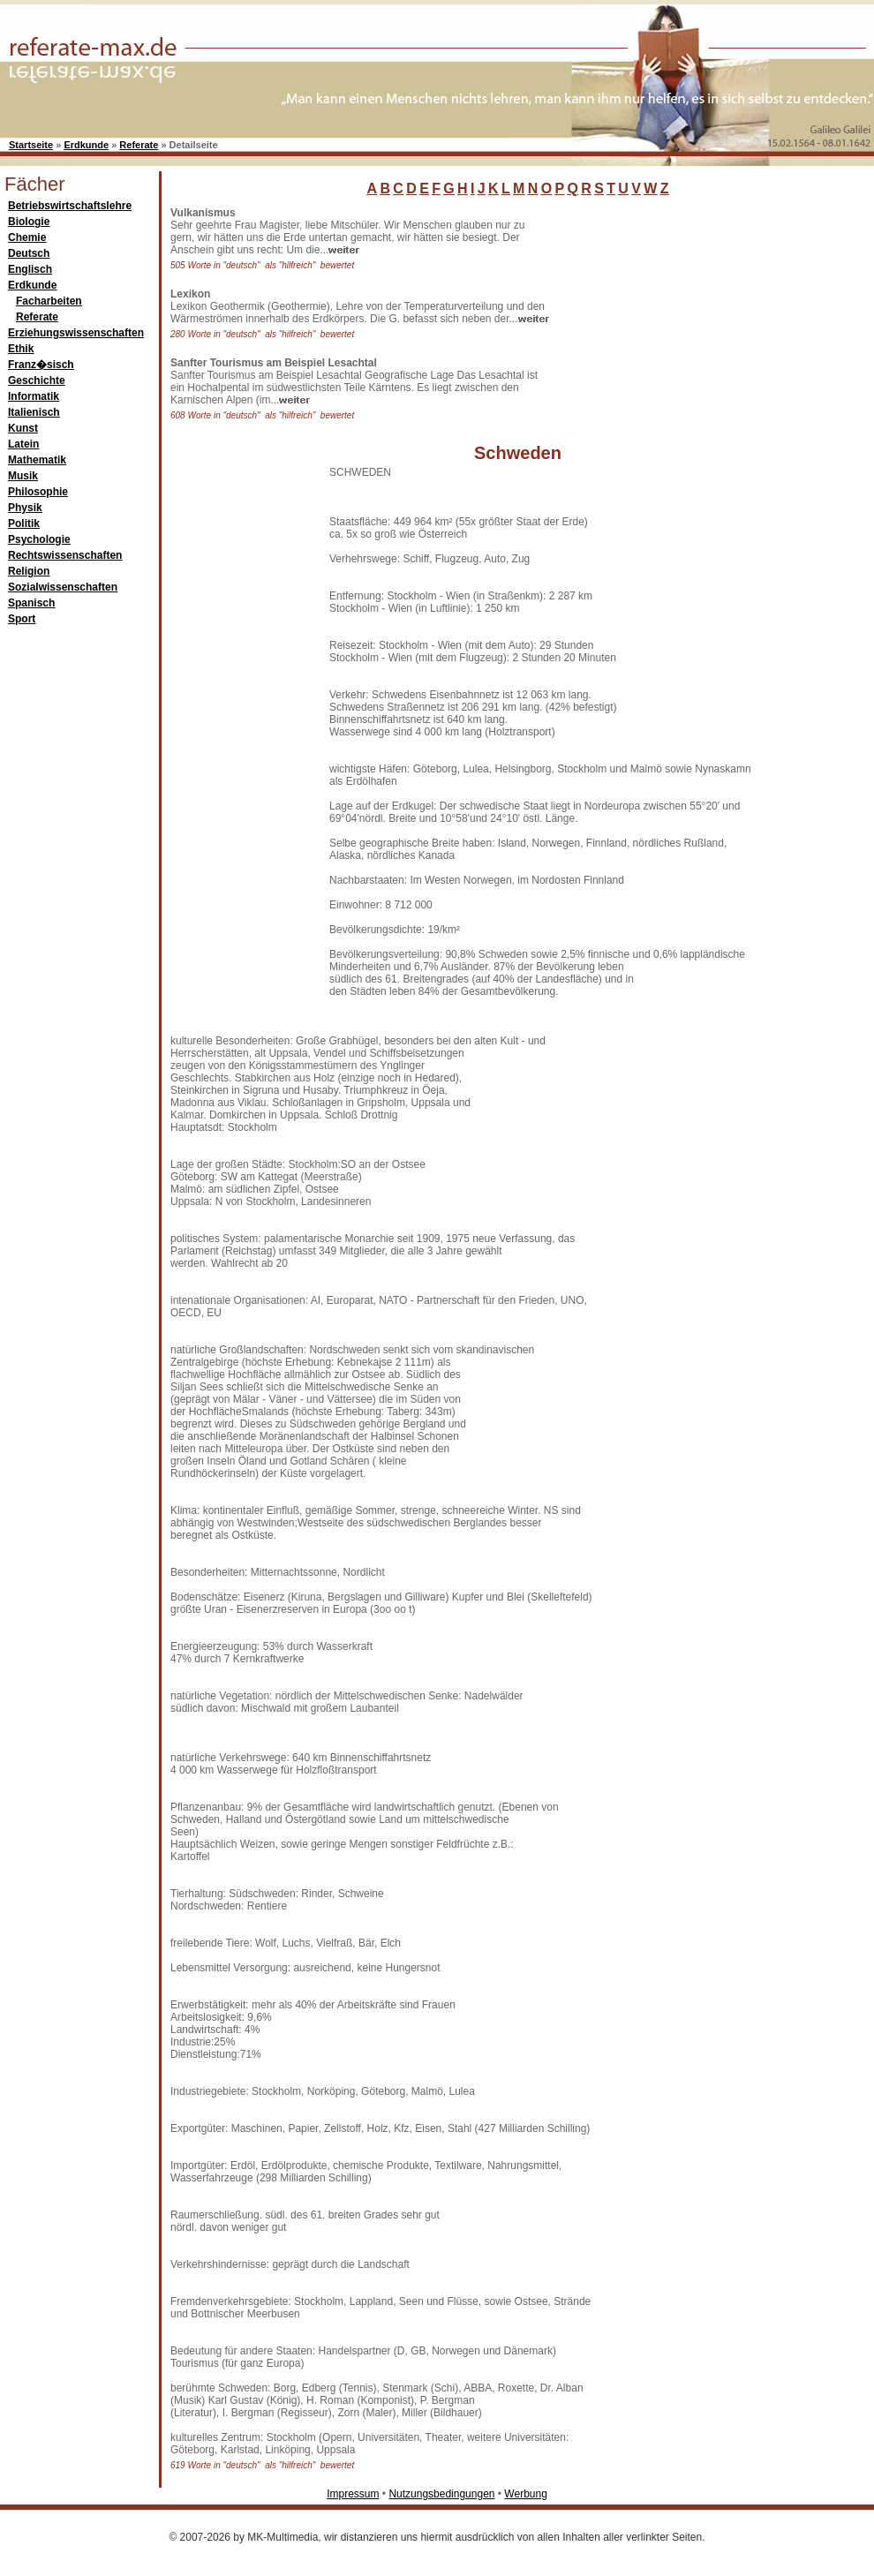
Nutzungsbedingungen (441, 2494)
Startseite (31, 144)
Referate (138, 144)
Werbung (525, 2494)
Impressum (353, 2494)
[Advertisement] (688, 317)
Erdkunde (86, 144)
